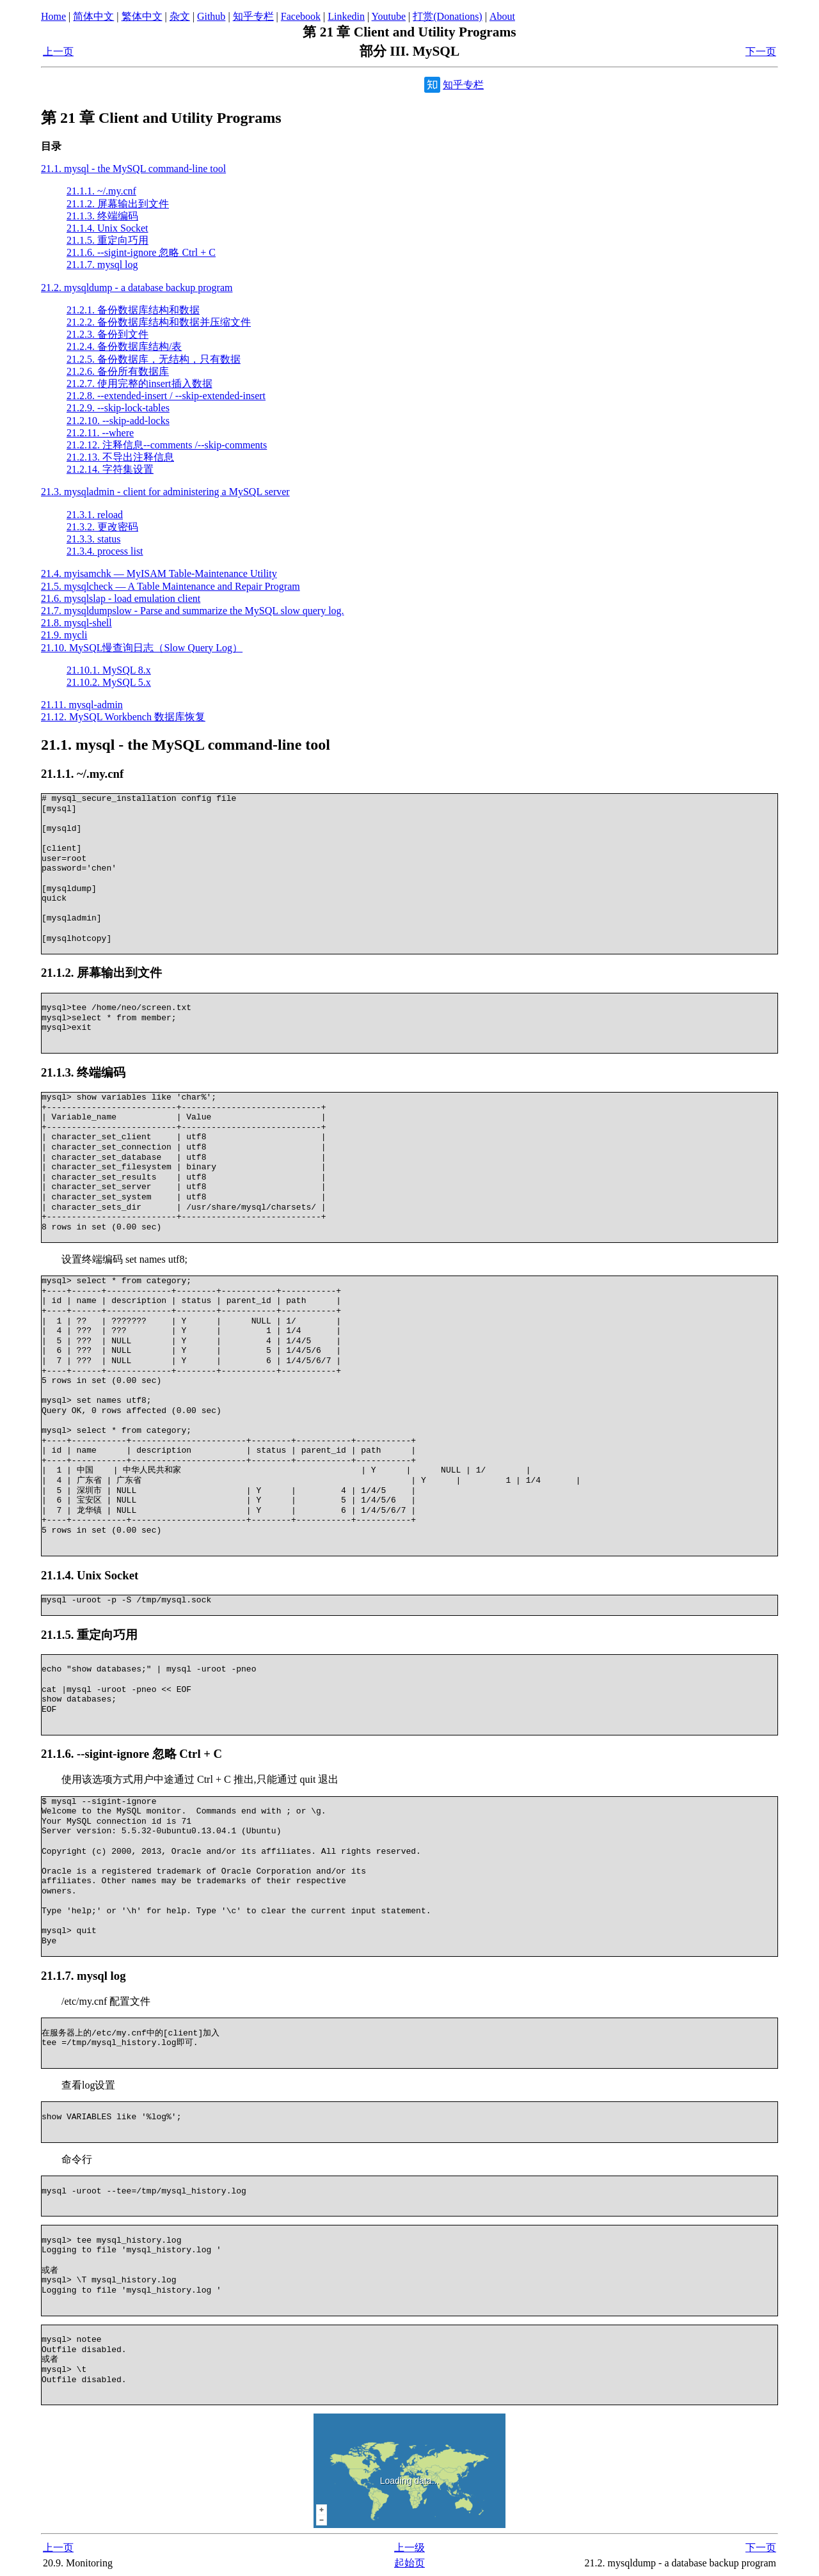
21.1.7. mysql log (102, 264)
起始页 (409, 2562)
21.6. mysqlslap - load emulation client (120, 598)
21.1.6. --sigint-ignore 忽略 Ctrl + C (141, 252)
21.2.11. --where (100, 432)
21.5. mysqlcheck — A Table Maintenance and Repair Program (170, 586)
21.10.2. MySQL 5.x (109, 682)
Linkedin (346, 16)
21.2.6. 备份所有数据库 (118, 371)
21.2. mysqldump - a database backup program (136, 287)
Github (211, 16)
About (502, 16)
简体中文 (93, 16)
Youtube (389, 16)
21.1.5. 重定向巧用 (107, 240)
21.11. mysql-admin (82, 704)
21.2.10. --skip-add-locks (118, 420)
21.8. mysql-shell (76, 622)
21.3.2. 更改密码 (102, 526)
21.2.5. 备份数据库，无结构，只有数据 (154, 359)
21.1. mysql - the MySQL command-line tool (133, 168)
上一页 (58, 51)
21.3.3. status (93, 538)
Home (53, 16)
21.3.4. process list (105, 551)
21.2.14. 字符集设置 (110, 469)
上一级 (409, 2547)
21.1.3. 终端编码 (102, 215)
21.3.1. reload (95, 514)
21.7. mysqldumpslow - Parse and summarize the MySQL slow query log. (192, 610)
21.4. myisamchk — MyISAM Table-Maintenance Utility (159, 573)
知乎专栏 (253, 16)
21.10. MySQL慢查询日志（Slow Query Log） (142, 647)
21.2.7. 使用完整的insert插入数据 (139, 383)
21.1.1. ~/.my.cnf (101, 191)
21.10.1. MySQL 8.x (109, 670)
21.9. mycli (64, 634)
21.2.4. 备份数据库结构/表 (124, 346)
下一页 (760, 51)
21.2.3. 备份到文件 (107, 334)
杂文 (180, 16)
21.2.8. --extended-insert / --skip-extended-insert (166, 395)
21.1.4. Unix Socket (107, 228)
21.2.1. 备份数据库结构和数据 (133, 309)
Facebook (301, 16)
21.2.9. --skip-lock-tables (118, 407)
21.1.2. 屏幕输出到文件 (118, 203)
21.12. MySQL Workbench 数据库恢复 (123, 716)
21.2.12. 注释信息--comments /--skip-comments (167, 444)
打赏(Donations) (447, 16)
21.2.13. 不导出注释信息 (120, 457)
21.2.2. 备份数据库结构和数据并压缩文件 (159, 322)
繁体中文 (142, 16)
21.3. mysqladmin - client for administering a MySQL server (165, 491)
